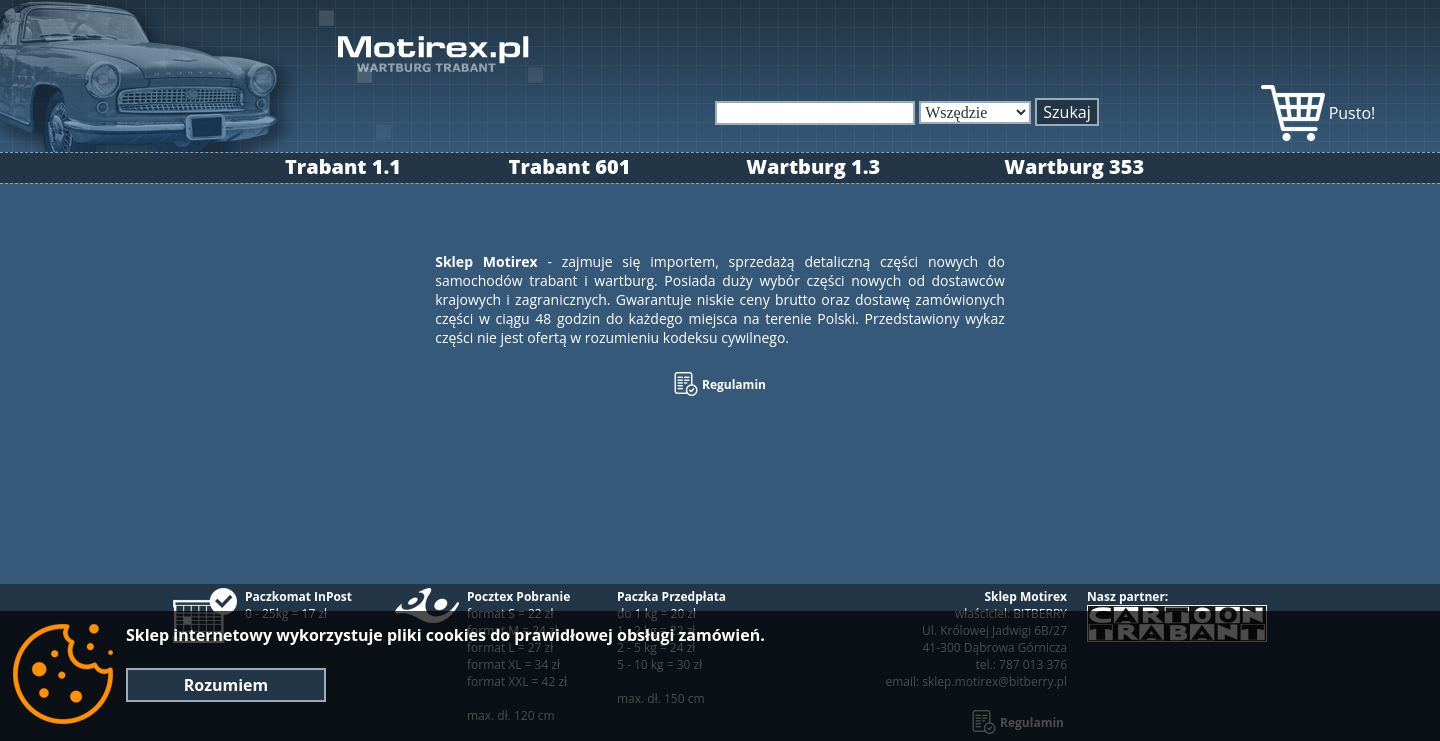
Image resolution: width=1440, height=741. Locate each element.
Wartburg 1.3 (813, 166)
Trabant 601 (570, 166)
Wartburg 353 (1074, 166)
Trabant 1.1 (343, 166)
